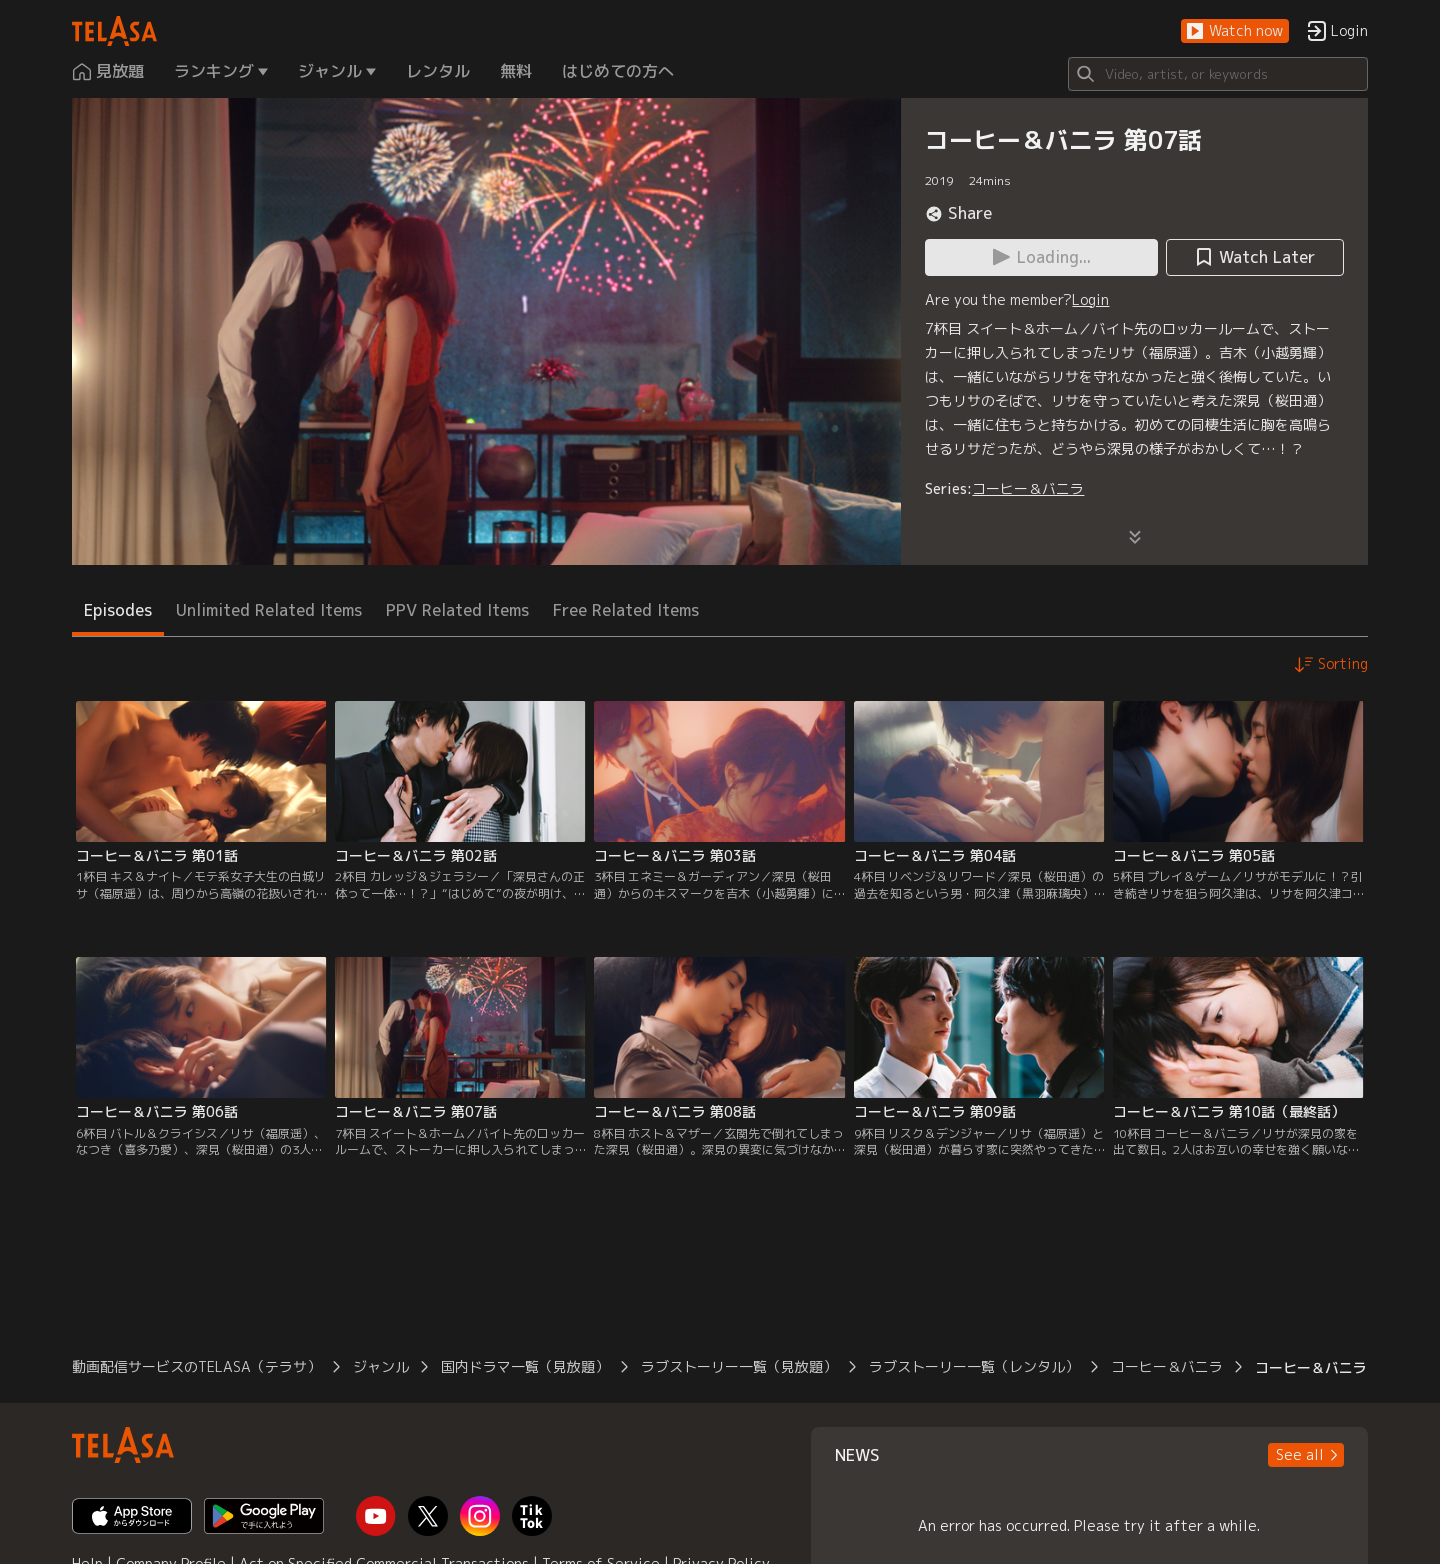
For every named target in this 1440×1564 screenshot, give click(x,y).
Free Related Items (626, 610)
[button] (1235, 31)
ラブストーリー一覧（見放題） (739, 1366)
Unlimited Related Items (269, 610)
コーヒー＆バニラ (1028, 488)
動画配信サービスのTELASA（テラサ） (196, 1366)
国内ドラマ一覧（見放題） (525, 1366)
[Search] (1218, 74)
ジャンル (381, 1366)
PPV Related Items (457, 610)
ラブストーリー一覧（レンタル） (974, 1366)
